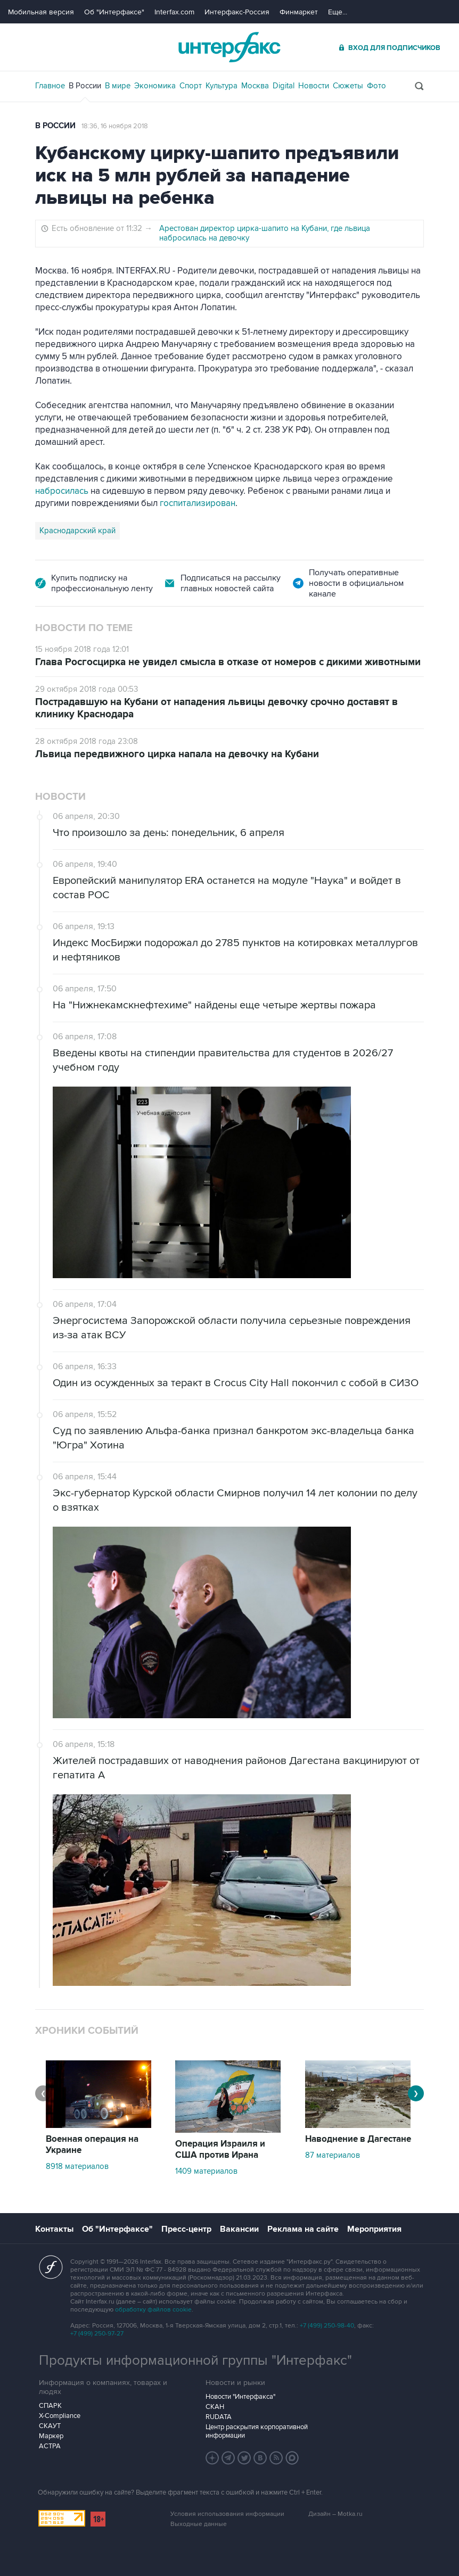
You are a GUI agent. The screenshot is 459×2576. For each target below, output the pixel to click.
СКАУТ (50, 2426)
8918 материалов (77, 2166)
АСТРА (50, 2446)
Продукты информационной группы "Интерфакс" (195, 2360)
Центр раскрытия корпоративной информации (257, 2431)
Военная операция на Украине (92, 2145)
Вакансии (239, 2229)
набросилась (61, 491)
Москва (255, 85)
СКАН (215, 2407)
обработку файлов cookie (153, 2310)
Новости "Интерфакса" (240, 2396)
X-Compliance (59, 2416)
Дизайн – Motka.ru (335, 2514)
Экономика (155, 85)
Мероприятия (374, 2229)
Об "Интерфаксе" (114, 11)
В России (85, 85)
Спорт (190, 85)
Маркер (51, 2436)
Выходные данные (198, 2524)
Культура (221, 85)
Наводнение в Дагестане (358, 2139)
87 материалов (332, 2155)
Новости (313, 85)
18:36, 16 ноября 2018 (114, 126)
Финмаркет (299, 11)
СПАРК (50, 2405)
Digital (283, 85)
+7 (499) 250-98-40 (327, 2326)
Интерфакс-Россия (236, 11)
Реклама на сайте (303, 2229)
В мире (117, 85)
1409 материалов (206, 2171)
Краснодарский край (77, 530)
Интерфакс (229, 47)
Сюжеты (348, 85)
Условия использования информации (227, 2514)
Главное (50, 85)
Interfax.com (174, 11)
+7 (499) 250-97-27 (97, 2334)
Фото (376, 85)
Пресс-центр (186, 2229)
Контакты (54, 2229)
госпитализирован (197, 503)
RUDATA (219, 2417)
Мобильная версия (41, 11)
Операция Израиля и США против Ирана (220, 2149)
